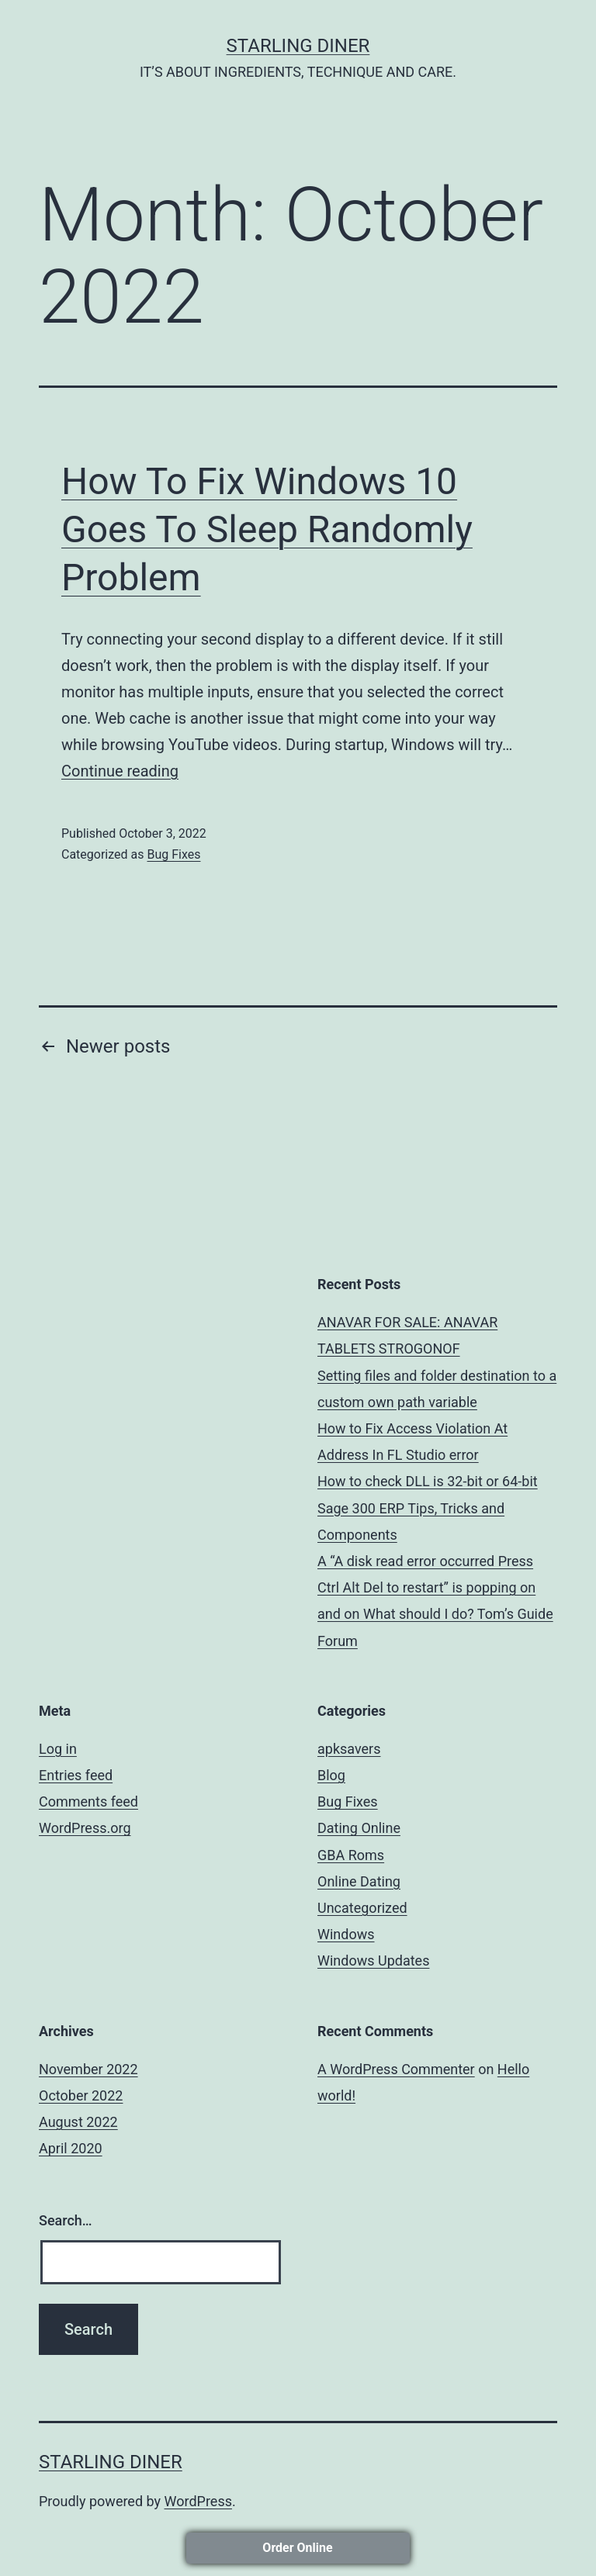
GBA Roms (350, 1855)
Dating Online (358, 1828)
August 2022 (78, 2122)
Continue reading (119, 771)
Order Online (298, 2547)
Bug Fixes (173, 854)
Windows (346, 1934)
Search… (65, 2220)
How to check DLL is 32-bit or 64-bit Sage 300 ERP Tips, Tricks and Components (427, 1507)
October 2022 (81, 2095)
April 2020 (70, 2148)
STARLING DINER (298, 46)
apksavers (349, 1749)
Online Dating (358, 1881)
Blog (331, 1775)
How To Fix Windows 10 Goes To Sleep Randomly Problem (267, 529)
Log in (58, 1749)
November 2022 (88, 2069)
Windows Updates (373, 1960)
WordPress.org (85, 1828)
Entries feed (76, 1775)
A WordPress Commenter (396, 2069)
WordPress (198, 2501)
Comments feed (88, 1801)
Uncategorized (362, 1908)
